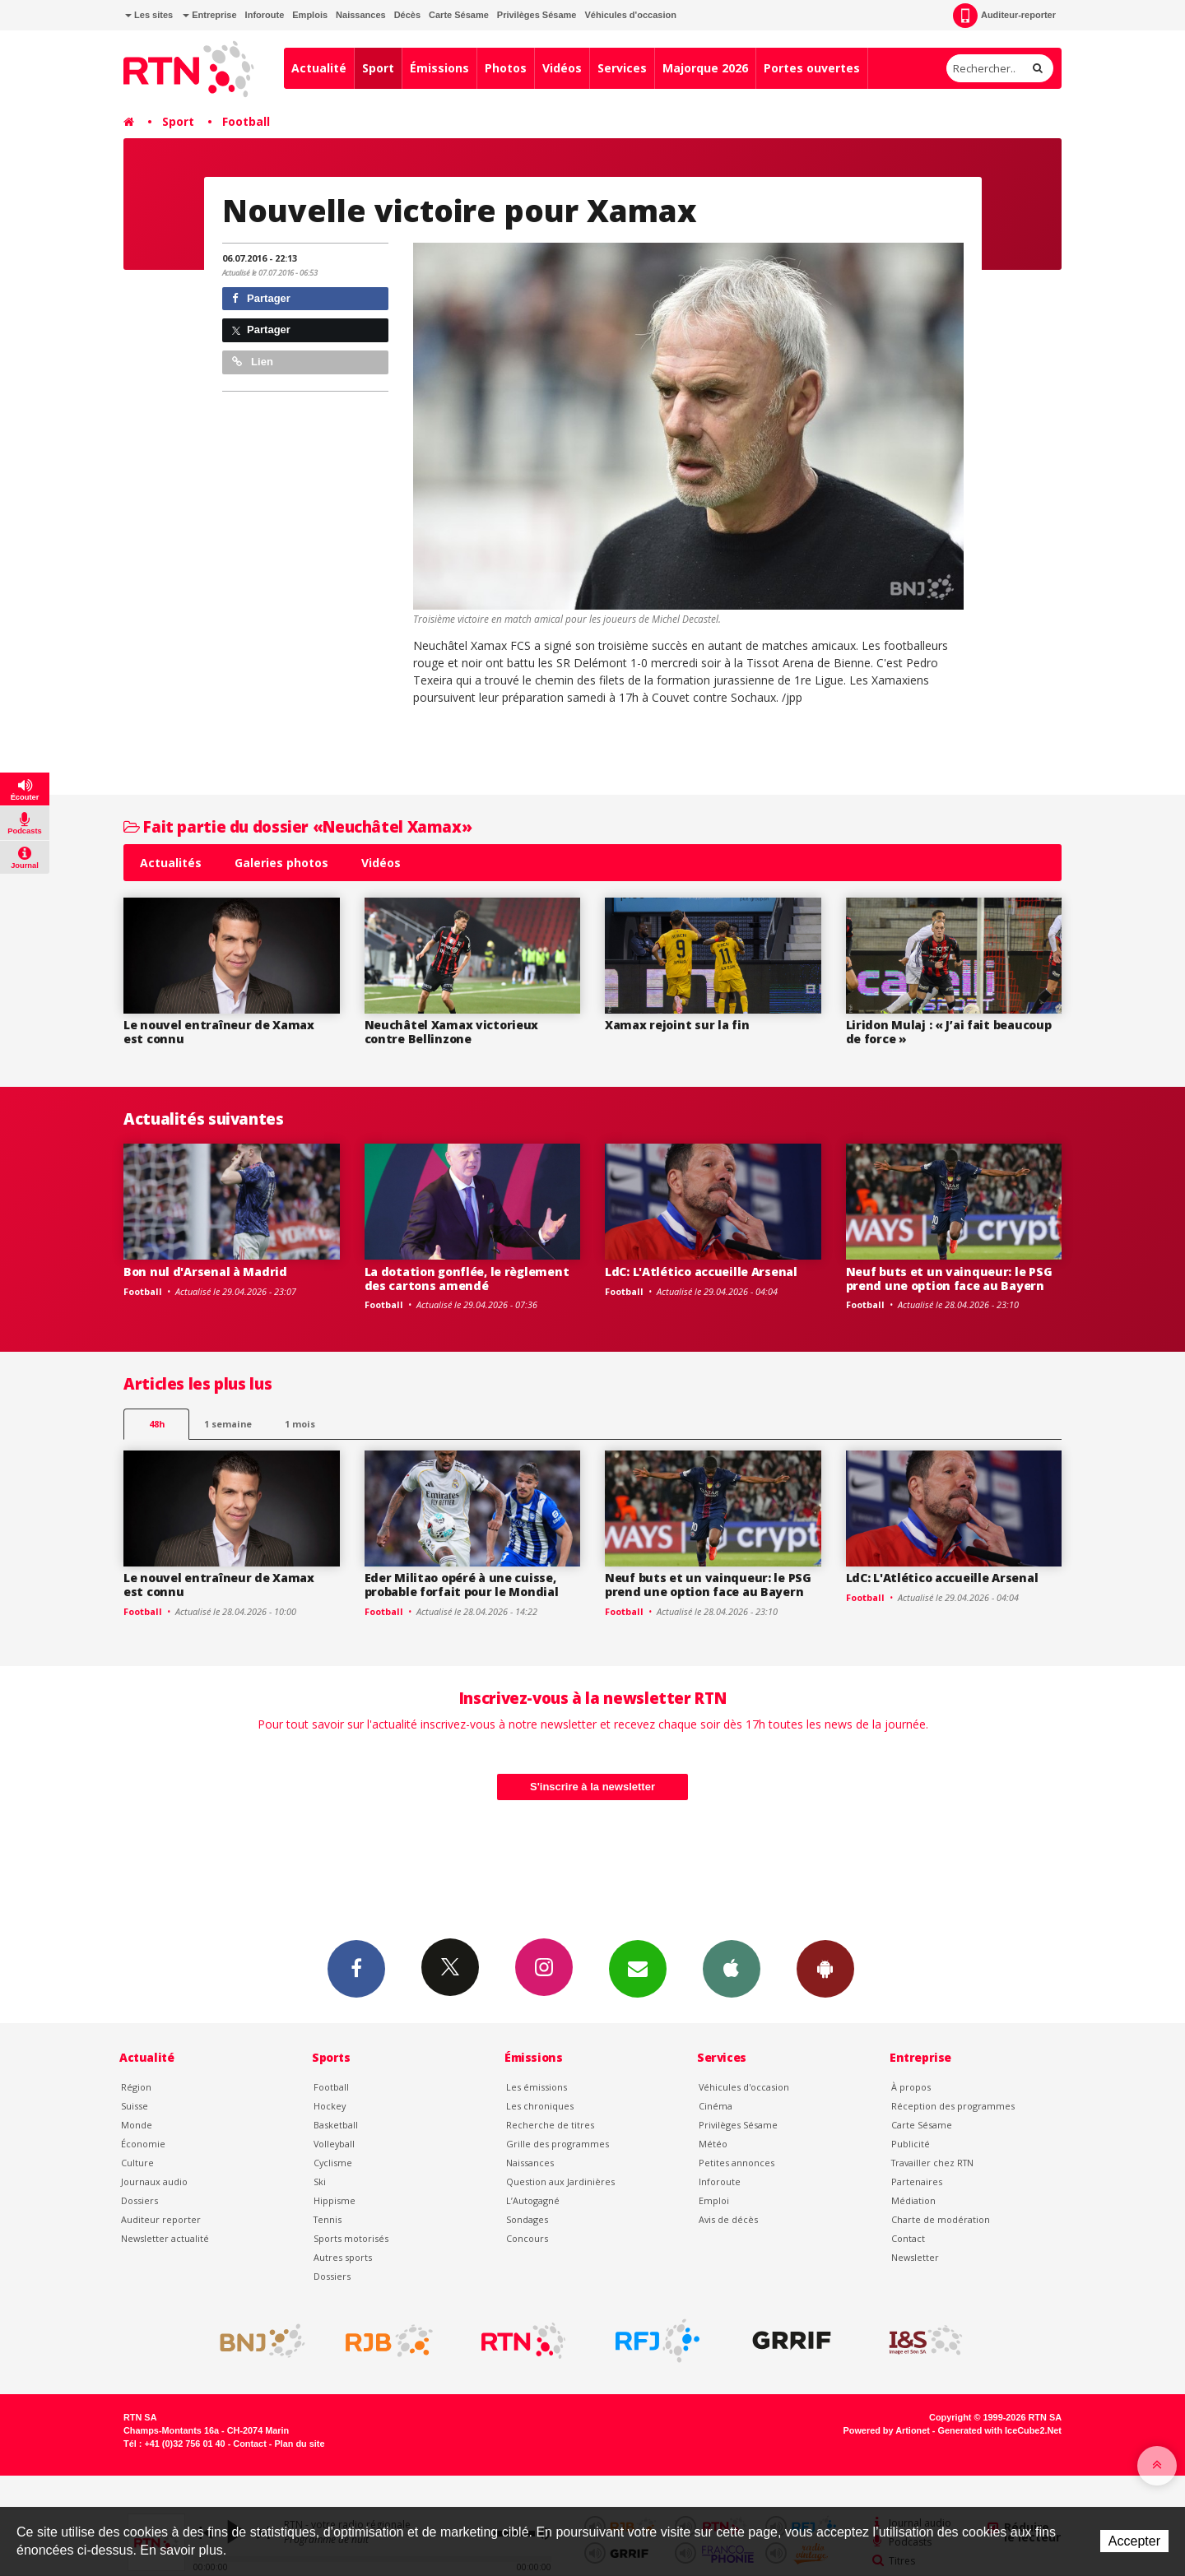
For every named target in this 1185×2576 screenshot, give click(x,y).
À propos (911, 2087)
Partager (261, 298)
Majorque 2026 (705, 68)
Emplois (310, 15)
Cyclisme (333, 2162)
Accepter (1134, 2541)
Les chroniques (540, 2105)
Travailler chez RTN (932, 2162)
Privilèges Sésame (537, 15)
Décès (407, 15)
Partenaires (916, 2181)
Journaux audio (154, 2181)
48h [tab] (157, 1424)
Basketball (336, 2124)
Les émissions (536, 2087)
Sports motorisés (351, 2238)
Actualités (171, 862)
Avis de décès (728, 2219)
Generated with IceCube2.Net (1000, 2430)
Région (136, 2087)
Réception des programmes (953, 2105)
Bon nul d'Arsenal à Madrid (205, 1271)
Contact (908, 2238)
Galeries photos (281, 862)
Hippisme (335, 2200)
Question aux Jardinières (560, 2181)
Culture (137, 2162)
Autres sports (343, 2257)
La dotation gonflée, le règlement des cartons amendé (467, 1278)
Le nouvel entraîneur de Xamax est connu (218, 1032)
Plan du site (299, 2443)
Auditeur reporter (161, 2219)
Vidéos (562, 68)
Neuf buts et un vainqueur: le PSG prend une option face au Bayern (949, 1278)
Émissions (439, 68)
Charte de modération (940, 2219)
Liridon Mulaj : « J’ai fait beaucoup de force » (949, 1032)
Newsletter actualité (165, 2238)
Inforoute (265, 15)
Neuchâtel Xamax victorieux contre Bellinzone (452, 1032)
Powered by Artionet (886, 2430)
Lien (252, 361)
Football (246, 121)
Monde (136, 2124)
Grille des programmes (557, 2143)
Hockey (330, 2105)
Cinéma (715, 2105)
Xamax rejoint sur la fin (677, 1025)
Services (622, 68)
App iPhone (731, 1968)
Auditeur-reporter (1004, 15)
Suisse (134, 2105)
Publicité (910, 2143)
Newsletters (638, 1968)
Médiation (913, 2200)
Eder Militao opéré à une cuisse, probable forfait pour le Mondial (462, 1584)
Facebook (356, 1968)
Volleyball (334, 2143)
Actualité (318, 68)
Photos (506, 68)
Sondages (527, 2219)
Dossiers (139, 2200)
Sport (378, 68)
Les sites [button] (149, 15)
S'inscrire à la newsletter (592, 1786)
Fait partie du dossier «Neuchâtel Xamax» (297, 826)
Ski (320, 2181)
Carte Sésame (459, 15)
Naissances (361, 15)
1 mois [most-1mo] (300, 1424)
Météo (713, 2143)
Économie (143, 2143)
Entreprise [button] (209, 15)
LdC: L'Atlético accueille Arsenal (701, 1271)
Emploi (714, 2200)
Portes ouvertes (812, 68)
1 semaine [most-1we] (228, 1424)
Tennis (328, 2219)
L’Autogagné (533, 2200)
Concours (527, 2238)
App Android (825, 1968)
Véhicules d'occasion (630, 15)
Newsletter (915, 2257)
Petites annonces (736, 2162)
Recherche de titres (550, 2124)
